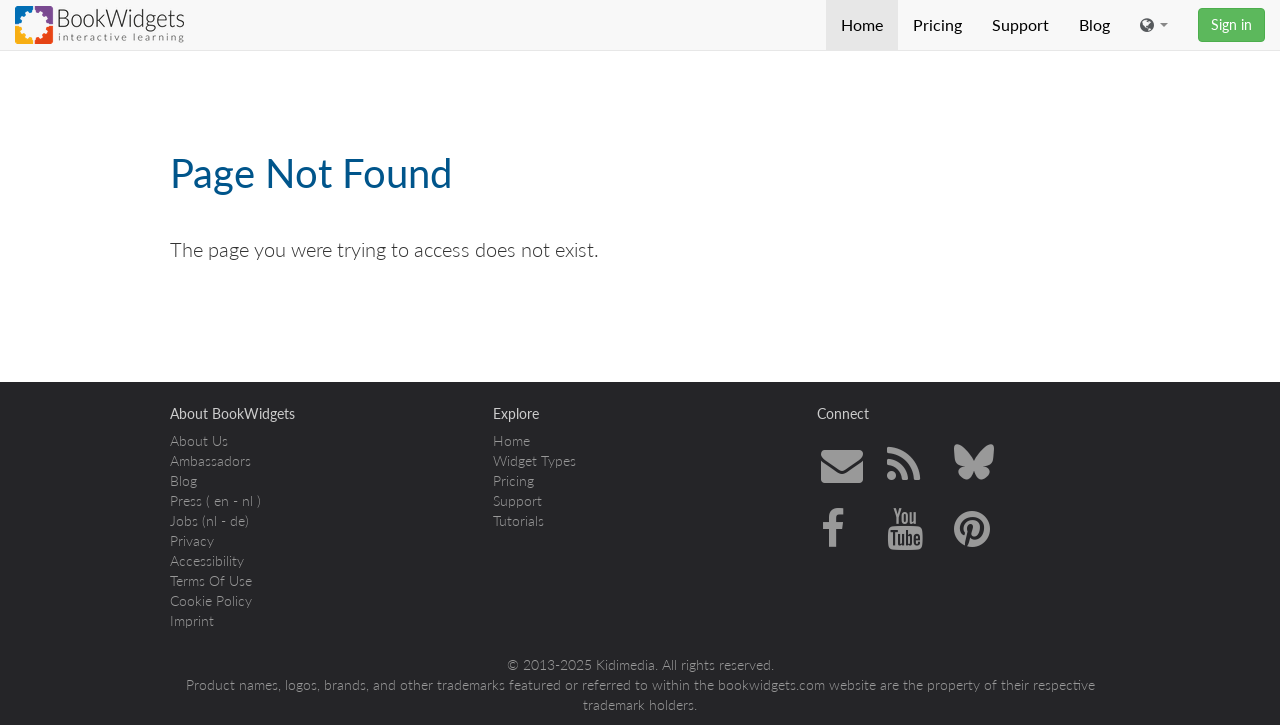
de (237, 520)
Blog (1094, 24)
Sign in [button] (1231, 24)
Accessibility (207, 560)
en (221, 500)
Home (862, 24)
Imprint (192, 620)
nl (247, 500)
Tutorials (518, 520)
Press (186, 500)
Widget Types (534, 460)
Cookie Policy (211, 600)
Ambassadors (210, 460)
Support (1020, 24)
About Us (199, 440)
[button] (1154, 25)
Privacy (192, 540)
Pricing (937, 24)
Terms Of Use (211, 580)
